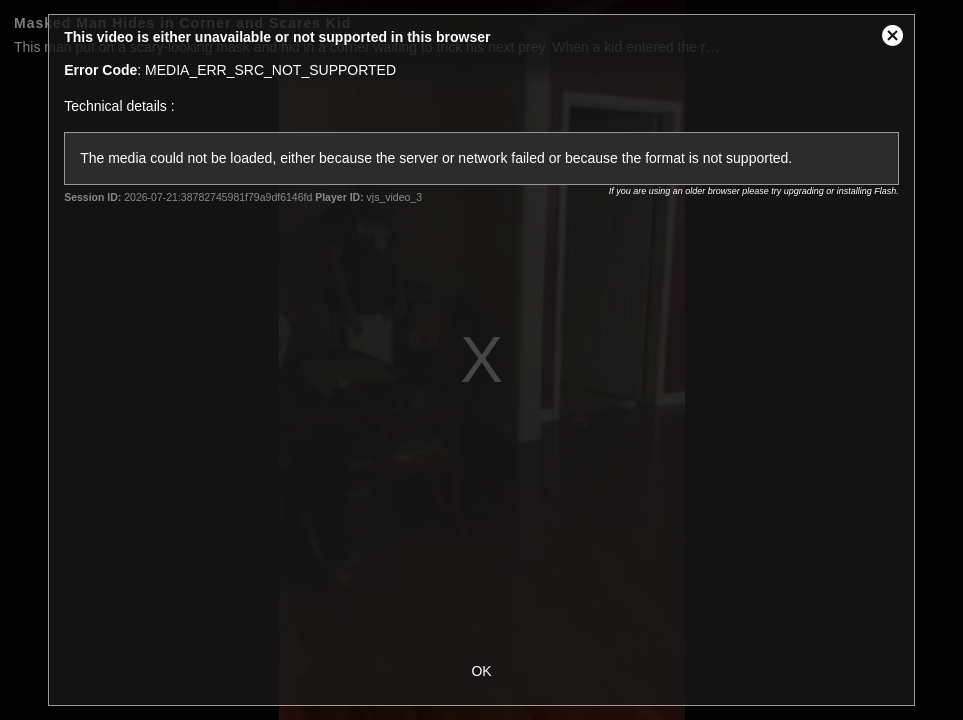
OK (481, 671)
